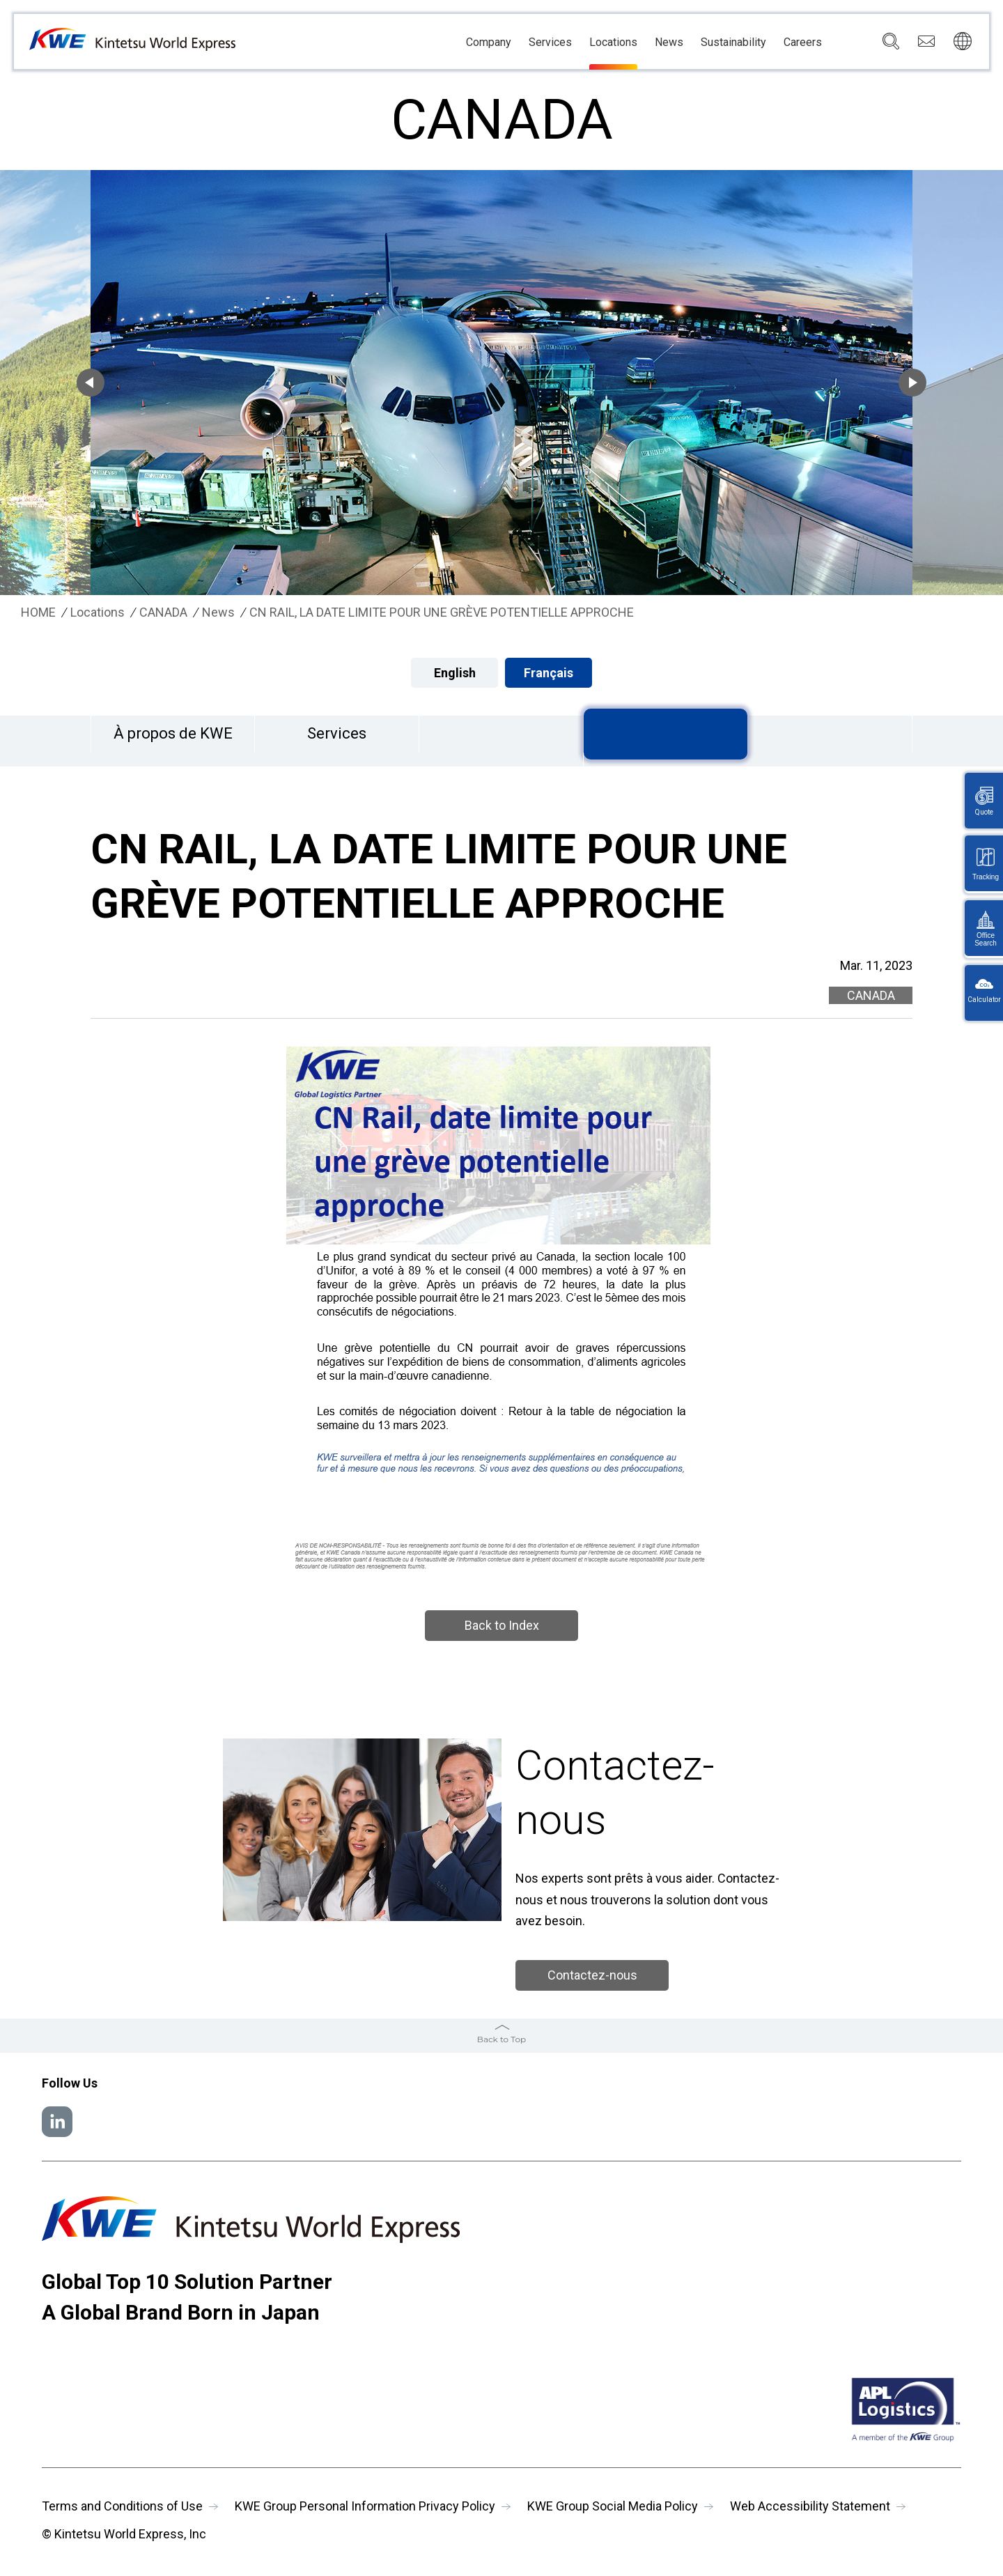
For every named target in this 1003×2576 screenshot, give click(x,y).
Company (488, 42)
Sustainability (733, 42)
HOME (38, 612)
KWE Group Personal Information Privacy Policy (365, 2506)
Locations (613, 42)
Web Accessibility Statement (810, 2506)
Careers (803, 42)
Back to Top (501, 2039)
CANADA (163, 612)
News (669, 42)
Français (548, 672)
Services (550, 42)
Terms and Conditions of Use (122, 2506)
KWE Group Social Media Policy (612, 2506)
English (455, 672)
